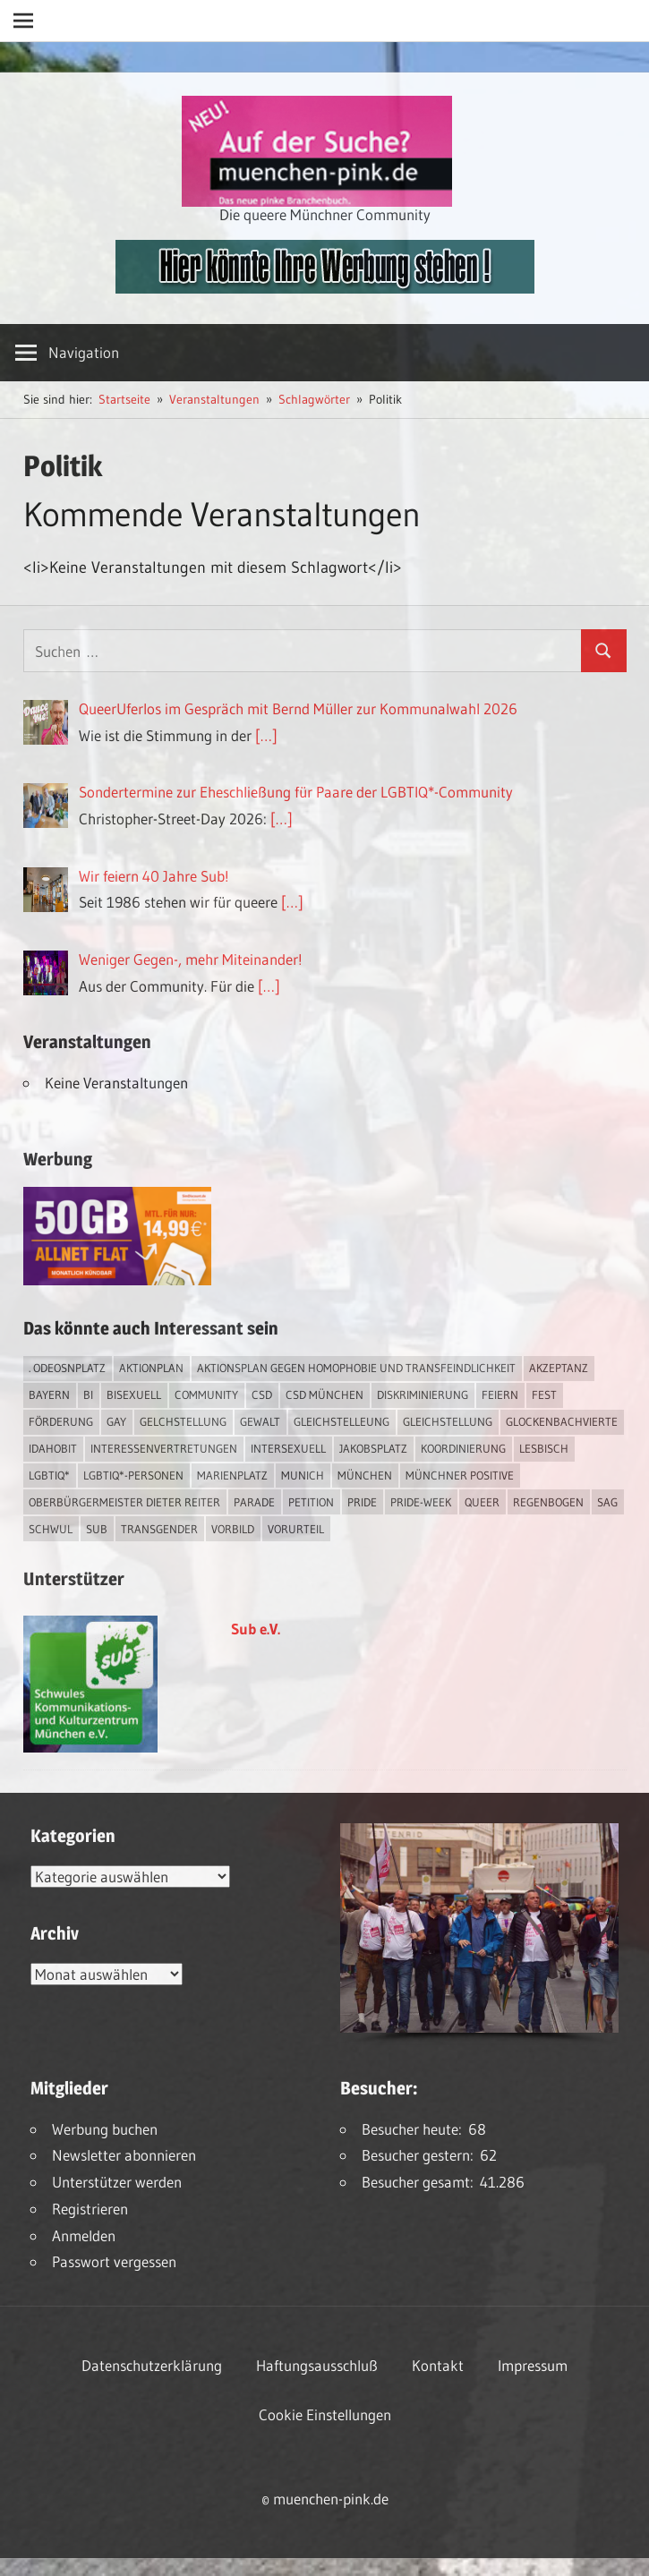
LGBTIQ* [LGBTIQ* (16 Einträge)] (49, 1475)
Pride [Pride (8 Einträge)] (362, 1502)
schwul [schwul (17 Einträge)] (51, 1529)
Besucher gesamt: (421, 2181)
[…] (266, 735)
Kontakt (438, 2365)
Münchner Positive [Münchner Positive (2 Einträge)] (460, 1475)
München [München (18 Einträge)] (364, 1475)
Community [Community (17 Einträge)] (206, 1394)
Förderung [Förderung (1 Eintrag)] (61, 1421)
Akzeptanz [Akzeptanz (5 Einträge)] (558, 1368)
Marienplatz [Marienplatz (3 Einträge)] (232, 1475)
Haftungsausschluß (317, 2365)
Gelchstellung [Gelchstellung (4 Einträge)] (183, 1421)
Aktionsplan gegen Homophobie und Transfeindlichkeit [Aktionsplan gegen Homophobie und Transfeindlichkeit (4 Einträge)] (356, 1368)
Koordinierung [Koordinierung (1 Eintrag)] (463, 1448)
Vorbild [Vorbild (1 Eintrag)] (232, 1529)
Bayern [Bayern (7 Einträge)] (49, 1394)
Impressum (533, 2365)
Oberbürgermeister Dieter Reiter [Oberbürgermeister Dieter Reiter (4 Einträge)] (124, 1502)
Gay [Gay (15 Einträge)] (116, 1421)
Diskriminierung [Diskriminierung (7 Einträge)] (422, 1394)
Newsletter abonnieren (124, 2154)
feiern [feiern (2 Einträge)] (500, 1394)
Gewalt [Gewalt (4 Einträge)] (260, 1421)
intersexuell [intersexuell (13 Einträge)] (288, 1448)
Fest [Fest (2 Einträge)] (544, 1394)
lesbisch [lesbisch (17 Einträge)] (543, 1448)
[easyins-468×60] (324, 287)
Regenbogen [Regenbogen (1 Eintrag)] (548, 1502)
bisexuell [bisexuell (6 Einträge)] (134, 1394)
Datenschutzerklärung (151, 2365)
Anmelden (83, 2235)
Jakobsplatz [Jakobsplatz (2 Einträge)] (373, 1448)
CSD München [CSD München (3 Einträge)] (324, 1394)
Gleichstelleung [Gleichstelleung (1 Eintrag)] (341, 1421)
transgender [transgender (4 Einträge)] (159, 1529)
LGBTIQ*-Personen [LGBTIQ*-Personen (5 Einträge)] (133, 1475)
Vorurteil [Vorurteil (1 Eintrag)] (296, 1529)
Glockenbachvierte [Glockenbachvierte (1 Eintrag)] (562, 1421)
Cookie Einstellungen (325, 2414)
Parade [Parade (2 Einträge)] (254, 1502)
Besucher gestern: (421, 2154)
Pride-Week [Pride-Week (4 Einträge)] (420, 1502)
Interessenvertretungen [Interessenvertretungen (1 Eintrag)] (163, 1448)
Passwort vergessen (114, 2261)
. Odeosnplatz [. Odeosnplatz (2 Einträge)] (67, 1368)
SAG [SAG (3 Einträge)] (607, 1502)
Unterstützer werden (117, 2181)
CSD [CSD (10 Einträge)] (262, 1394)
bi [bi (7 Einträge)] (88, 1394)
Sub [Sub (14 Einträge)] (96, 1529)
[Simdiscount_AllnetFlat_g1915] (117, 1279)
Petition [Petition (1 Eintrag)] (311, 1502)
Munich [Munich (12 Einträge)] (302, 1475)
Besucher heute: (415, 2129)
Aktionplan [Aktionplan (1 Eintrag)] (151, 1368)
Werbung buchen (105, 2129)
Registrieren (90, 2208)
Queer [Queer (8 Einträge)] (482, 1502)
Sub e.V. (255, 1628)
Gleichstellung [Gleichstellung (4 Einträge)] (447, 1421)
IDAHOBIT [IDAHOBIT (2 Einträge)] (53, 1448)
